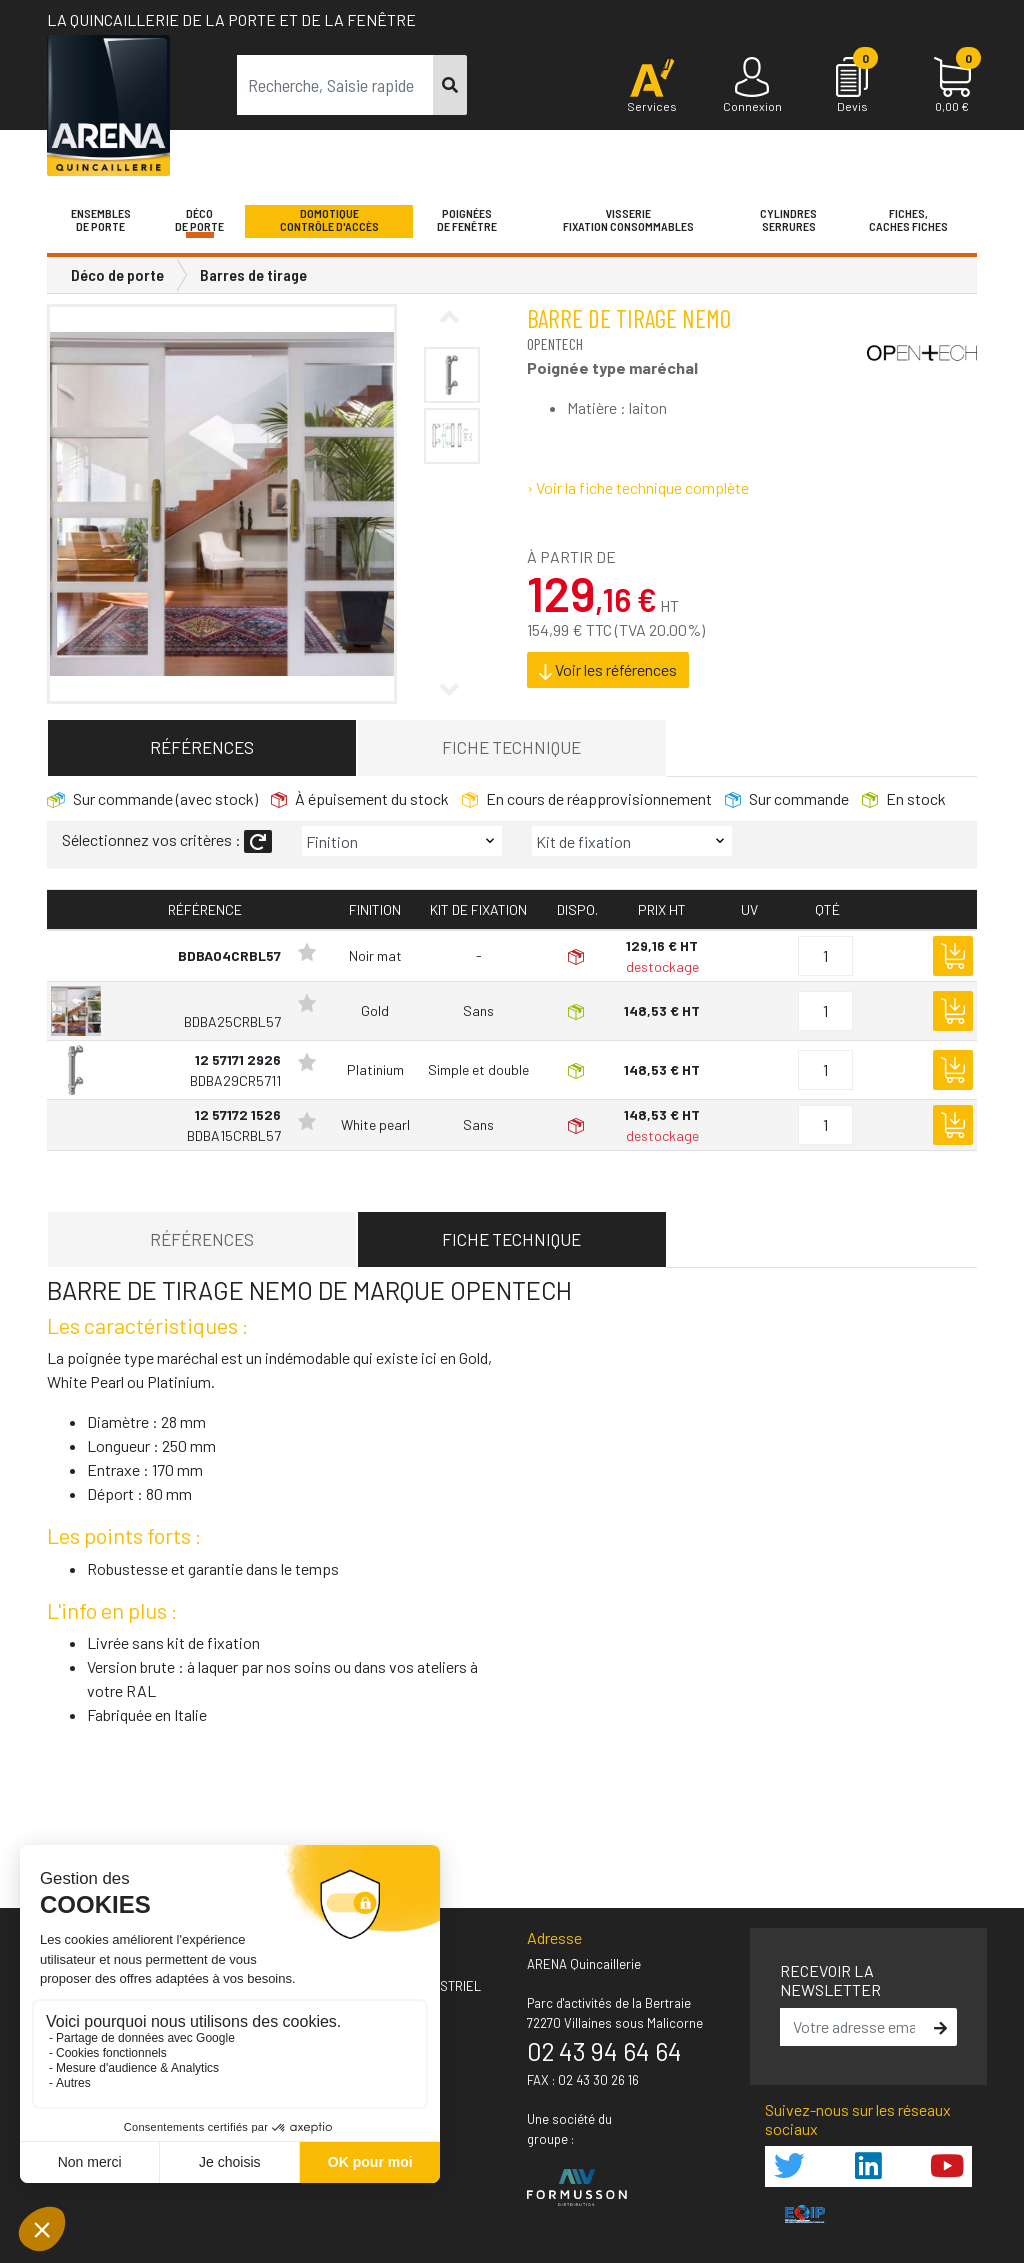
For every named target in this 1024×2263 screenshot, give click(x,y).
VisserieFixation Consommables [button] (628, 220)
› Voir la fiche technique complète (638, 487)
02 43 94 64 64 (604, 2051)
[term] (335, 85)
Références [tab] (202, 747)
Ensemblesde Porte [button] (101, 220)
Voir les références (608, 670)
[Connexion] (752, 86)
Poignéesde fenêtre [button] (467, 220)
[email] (854, 2027)
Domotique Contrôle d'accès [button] (329, 220)
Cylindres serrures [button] (788, 220)
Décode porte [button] (199, 220)
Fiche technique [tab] (511, 747)
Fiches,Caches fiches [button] (908, 220)
